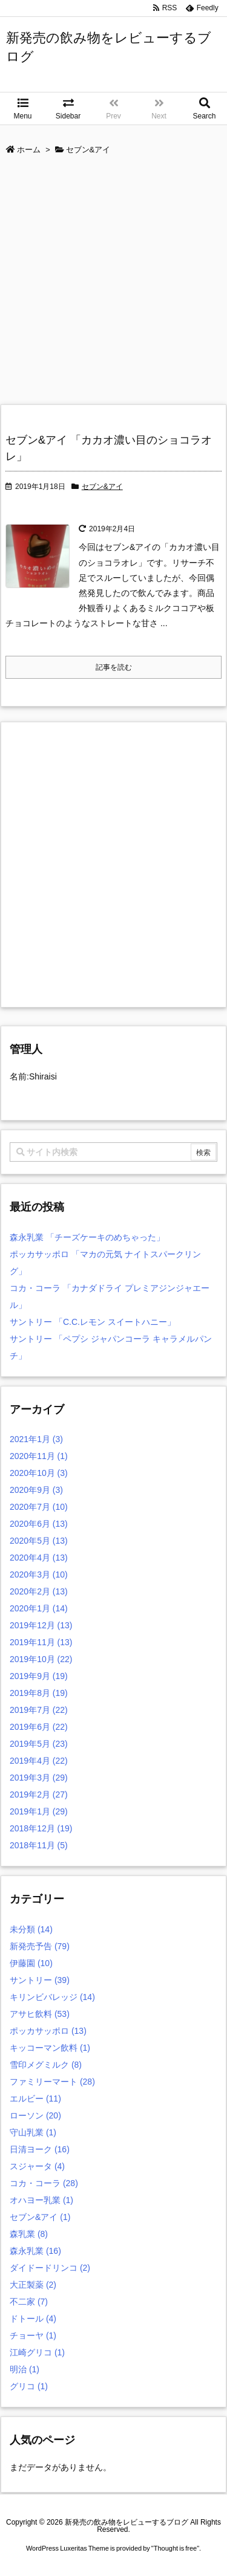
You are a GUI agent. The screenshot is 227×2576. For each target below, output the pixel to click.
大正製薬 (33, 2285)
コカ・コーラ (44, 2183)
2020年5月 (39, 1540)
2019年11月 (41, 1642)
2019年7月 (39, 1710)
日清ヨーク (40, 2149)
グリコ (29, 2386)
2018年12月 (41, 1828)
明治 (24, 2369)
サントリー (40, 1980)
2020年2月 (39, 1591)
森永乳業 (35, 2251)
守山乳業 (33, 2132)
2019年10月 (41, 1659)
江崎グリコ (37, 2352)
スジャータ (37, 2166)
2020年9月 (36, 1490)
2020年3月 (39, 1574)
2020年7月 (39, 1507)
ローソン (35, 2115)
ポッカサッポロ (48, 2031)
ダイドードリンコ (50, 2268)
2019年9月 (39, 1676)
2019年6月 (39, 1727)
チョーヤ (33, 2335)
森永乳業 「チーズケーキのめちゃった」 (87, 1237)
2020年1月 (39, 1608)
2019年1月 (39, 1811)
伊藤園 (31, 1963)
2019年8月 (39, 1693)
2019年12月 (41, 1625)
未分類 (31, 1929)
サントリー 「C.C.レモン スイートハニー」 (93, 1322)
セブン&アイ (102, 486)
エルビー (35, 2098)
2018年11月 (39, 1845)
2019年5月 (39, 1744)
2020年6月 (39, 1524)
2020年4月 (39, 1557)
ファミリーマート (52, 2081)
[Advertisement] (113, 284)
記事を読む (114, 667)
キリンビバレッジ (52, 1997)
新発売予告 (40, 1946)
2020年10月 (39, 1473)
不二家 (29, 2301)
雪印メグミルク (46, 2065)
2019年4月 (39, 1760)
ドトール (33, 2318)
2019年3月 (39, 1777)
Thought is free (175, 2548)
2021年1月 (36, 1439)
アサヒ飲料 (40, 2014)
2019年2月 (39, 1794)
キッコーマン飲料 (50, 2048)
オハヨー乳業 (41, 2200)
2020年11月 (39, 1456)
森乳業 (29, 2234)
